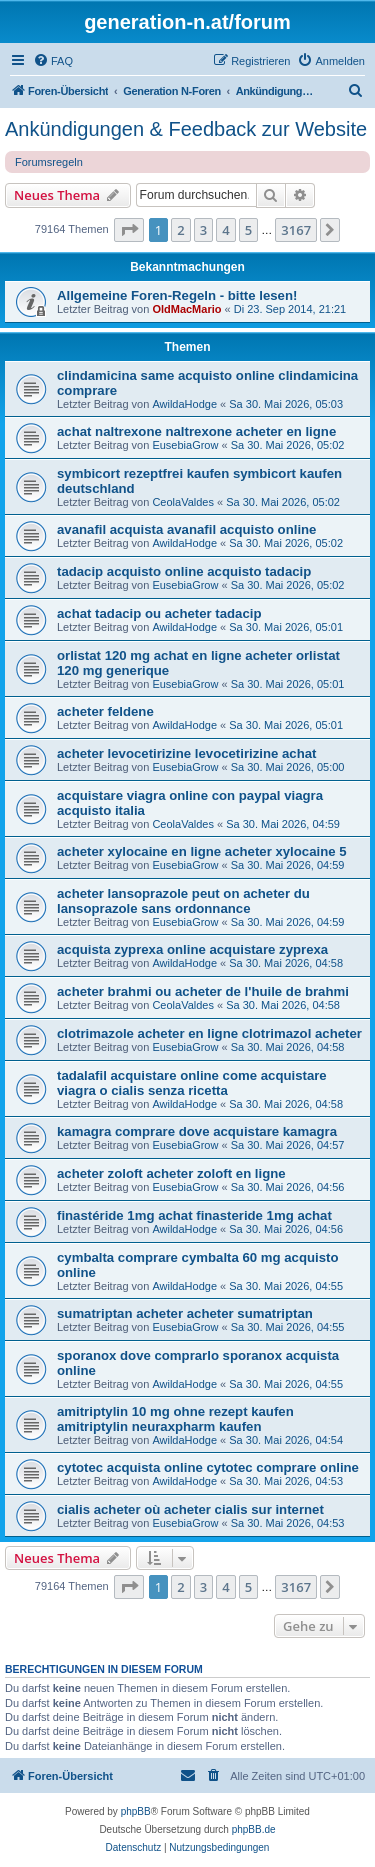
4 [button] (225, 230)
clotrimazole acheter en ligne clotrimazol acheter (209, 1033)
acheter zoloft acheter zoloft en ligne (171, 1173)
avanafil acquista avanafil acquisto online (186, 529)
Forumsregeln (49, 162)
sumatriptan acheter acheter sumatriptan (185, 1313)
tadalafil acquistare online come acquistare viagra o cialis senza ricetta (192, 1083)
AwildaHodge (184, 404)
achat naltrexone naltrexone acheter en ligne (196, 431)
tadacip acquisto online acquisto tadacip (184, 571)
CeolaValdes (183, 502)
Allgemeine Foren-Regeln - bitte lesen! (177, 295)
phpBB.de (254, 1829)
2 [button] (180, 230)
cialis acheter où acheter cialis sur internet (190, 1509)
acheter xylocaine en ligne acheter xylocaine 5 (202, 851)
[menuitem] (53, 61)
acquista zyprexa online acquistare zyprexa (192, 949)
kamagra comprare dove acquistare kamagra (197, 1131)
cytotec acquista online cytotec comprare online (208, 1467)
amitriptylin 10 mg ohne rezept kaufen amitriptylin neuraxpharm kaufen (175, 1419)
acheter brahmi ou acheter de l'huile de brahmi (203, 991)
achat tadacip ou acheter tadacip (159, 613)
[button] (129, 230)
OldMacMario (186, 309)
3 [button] (203, 230)
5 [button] (248, 230)
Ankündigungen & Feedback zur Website (186, 129)
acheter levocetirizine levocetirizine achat (186, 753)
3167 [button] (296, 230)
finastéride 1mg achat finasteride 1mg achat (194, 1215)
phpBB (136, 1811)
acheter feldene (105, 711)
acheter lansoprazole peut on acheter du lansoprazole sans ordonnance (183, 901)
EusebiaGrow (185, 445)
